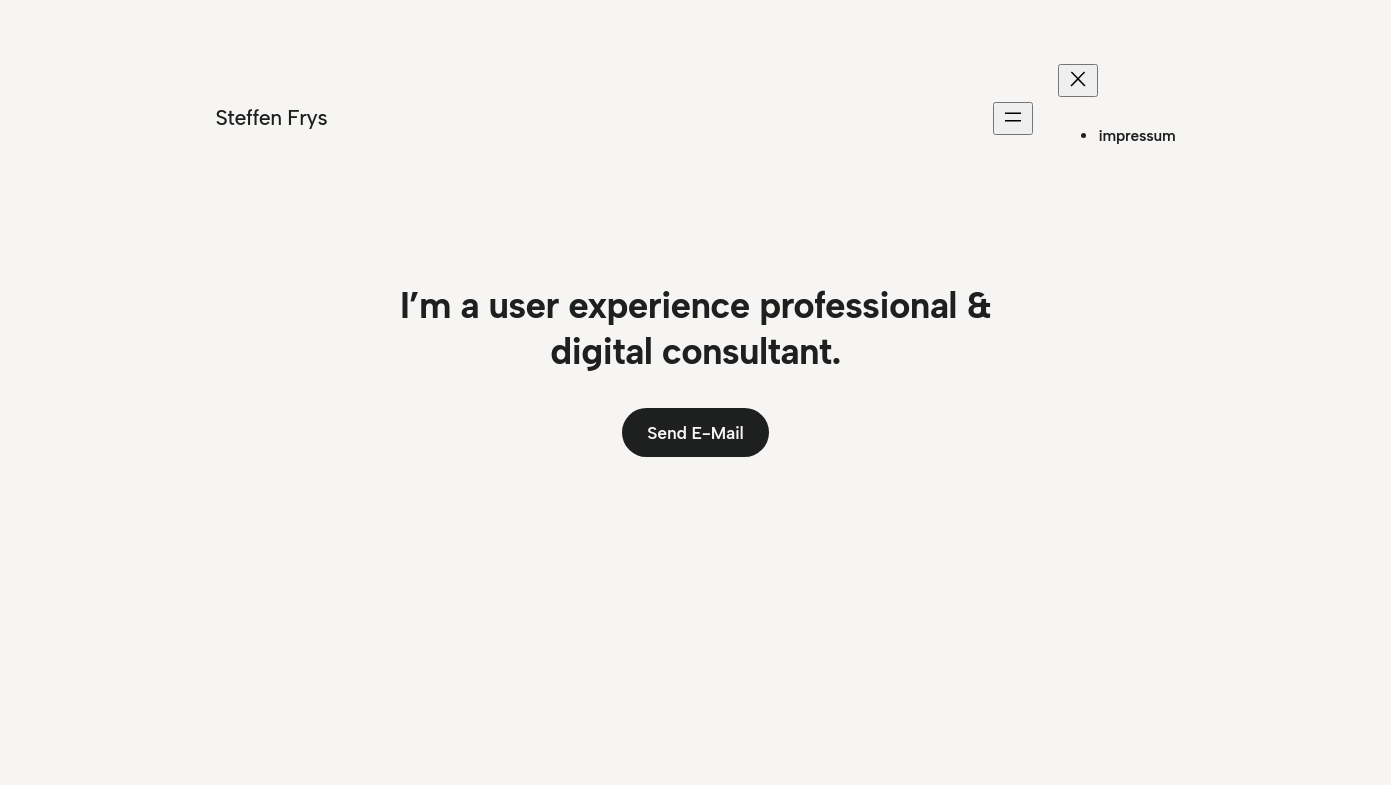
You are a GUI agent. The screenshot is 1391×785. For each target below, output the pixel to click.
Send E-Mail (695, 432)
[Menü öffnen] (1013, 118)
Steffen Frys (272, 117)
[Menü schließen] (1078, 80)
